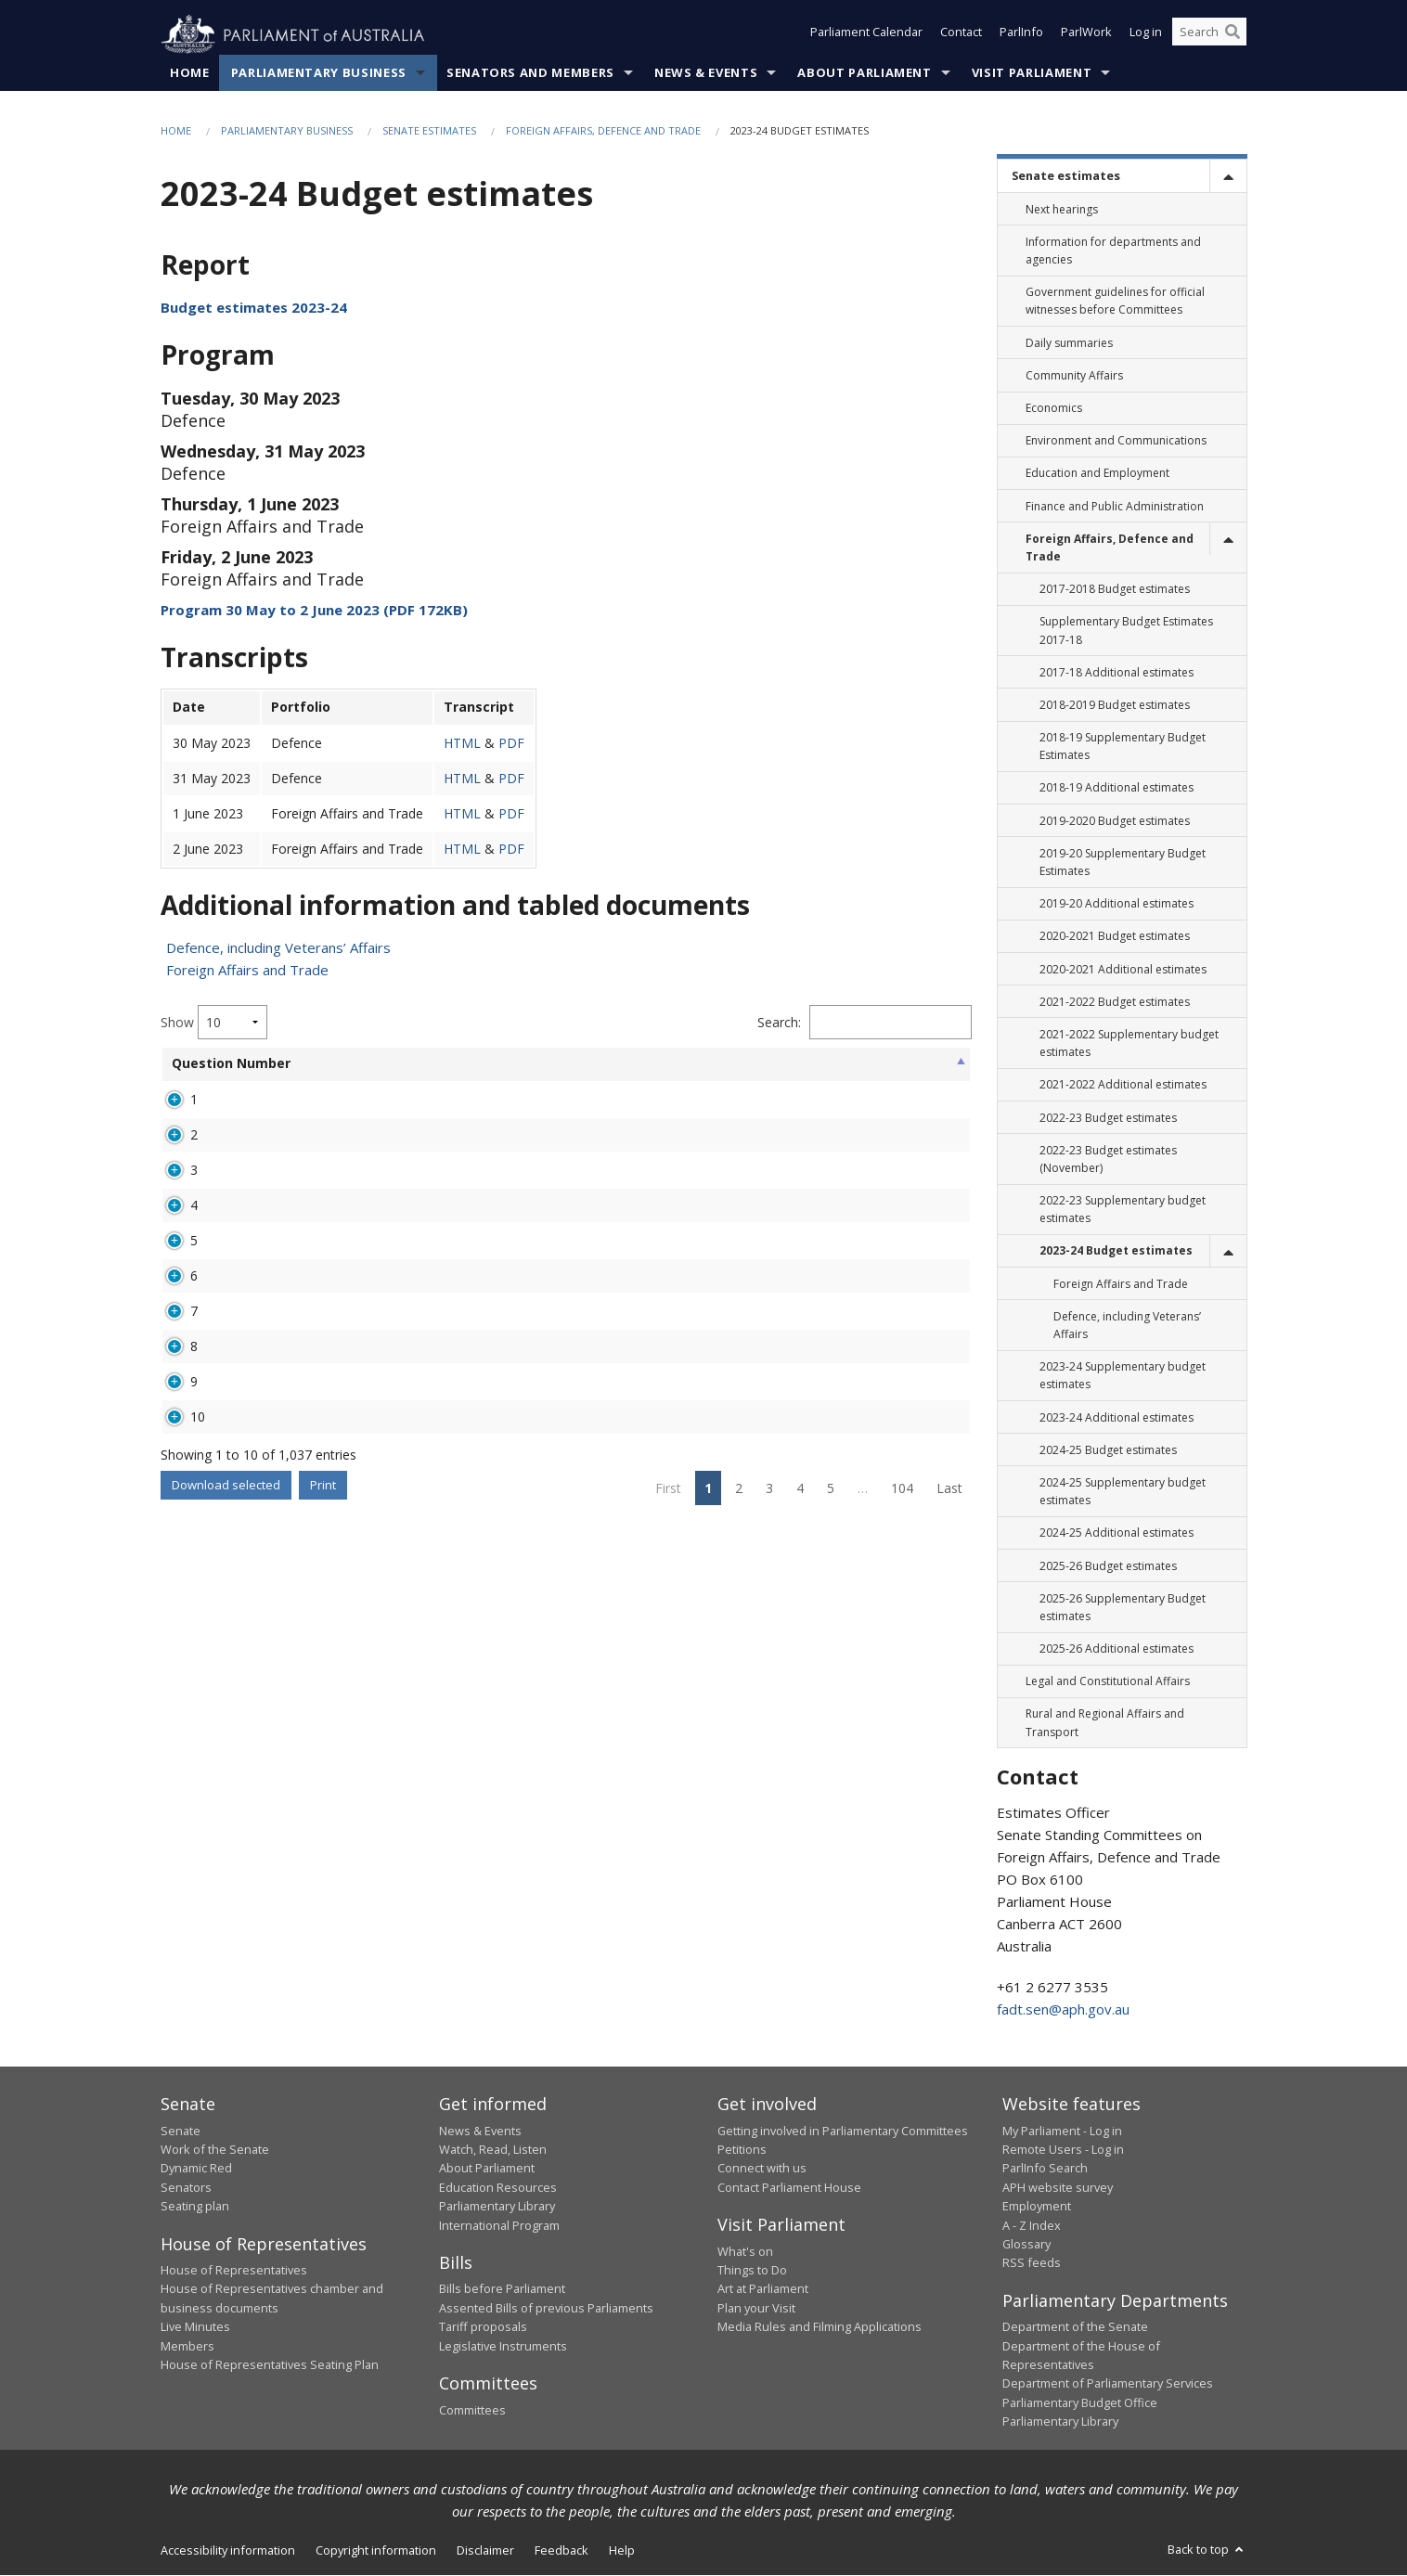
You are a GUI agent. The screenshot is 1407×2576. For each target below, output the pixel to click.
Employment (1036, 2206)
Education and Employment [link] (1097, 474)
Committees (472, 2410)
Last (949, 1734)
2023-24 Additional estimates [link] (1116, 1417)
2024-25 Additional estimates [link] (1116, 1533)
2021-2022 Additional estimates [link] (1123, 1085)
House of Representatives (234, 2270)
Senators (186, 2187)
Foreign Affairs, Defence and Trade (603, 131)
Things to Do (752, 2270)
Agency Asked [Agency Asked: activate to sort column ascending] (586, 1072)
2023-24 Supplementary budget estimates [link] (1122, 1376)
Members (187, 2346)
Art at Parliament (762, 2289)
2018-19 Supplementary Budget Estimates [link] (1122, 747)
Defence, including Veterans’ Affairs (278, 948)
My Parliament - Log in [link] (1062, 2130)
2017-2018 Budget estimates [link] (1114, 590)
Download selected (226, 1730)
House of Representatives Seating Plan (270, 2365)
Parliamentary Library (497, 2206)
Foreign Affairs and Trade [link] (1120, 1284)
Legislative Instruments (503, 2346)
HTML (462, 743)
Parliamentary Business (319, 73)
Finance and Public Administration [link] (1115, 506)
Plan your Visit (756, 2308)
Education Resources (498, 2187)
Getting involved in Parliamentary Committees (842, 2130)
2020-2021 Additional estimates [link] (1123, 969)
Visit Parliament (1031, 73)
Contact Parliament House (789, 2187)
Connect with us (762, 2168)
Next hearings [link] (1062, 209)
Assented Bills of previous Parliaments (546, 2308)
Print (323, 1730)
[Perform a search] (1232, 35)
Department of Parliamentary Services (1107, 2384)
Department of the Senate (1075, 2327)
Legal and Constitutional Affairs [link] (1108, 1682)
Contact (961, 35)
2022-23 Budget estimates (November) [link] (1108, 1159)
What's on (745, 2251)
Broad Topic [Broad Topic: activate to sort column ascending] (473, 1072)
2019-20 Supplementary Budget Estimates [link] (1122, 863)
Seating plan (195, 2206)
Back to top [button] (1207, 2549)
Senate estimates (429, 131)
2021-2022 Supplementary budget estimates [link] (1129, 1044)
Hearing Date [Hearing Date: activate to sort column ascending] (762, 1072)
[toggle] (1227, 177)
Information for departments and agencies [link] (1113, 251)
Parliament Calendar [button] (866, 35)
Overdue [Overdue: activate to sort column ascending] (854, 1064)
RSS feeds (1031, 2263)
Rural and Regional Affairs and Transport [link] (1105, 1723)
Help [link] (622, 2550)
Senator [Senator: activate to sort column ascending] (293, 1064)
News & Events (705, 73)
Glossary (1026, 2244)
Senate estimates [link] (1066, 176)
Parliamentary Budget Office (1079, 2403)
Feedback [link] (561, 2550)
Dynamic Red (196, 2168)
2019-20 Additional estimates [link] (1116, 904)
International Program (499, 2225)
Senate (180, 2130)
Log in (1145, 35)
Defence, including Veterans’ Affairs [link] (1127, 1326)
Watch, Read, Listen (493, 2150)
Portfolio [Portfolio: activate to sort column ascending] (391, 1064)
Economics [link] (1054, 409)
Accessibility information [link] (228, 2550)
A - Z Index (1031, 2225)
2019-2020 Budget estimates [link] (1114, 821)
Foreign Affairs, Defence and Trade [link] (1110, 547)
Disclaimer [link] (485, 2550)
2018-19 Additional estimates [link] (1116, 788)
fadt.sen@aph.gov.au (1063, 2010)
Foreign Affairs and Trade (247, 970)
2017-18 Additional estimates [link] (1116, 672)
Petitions (742, 2150)
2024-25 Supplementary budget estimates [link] (1122, 1492)
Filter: (871, 1023)
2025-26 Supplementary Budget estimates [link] (1122, 1607)
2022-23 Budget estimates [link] (1108, 1118)
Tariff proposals (483, 2327)
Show (214, 1023)
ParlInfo (1021, 35)
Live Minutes (195, 2327)
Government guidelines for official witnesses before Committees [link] (1115, 301)
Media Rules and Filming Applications (819, 2327)
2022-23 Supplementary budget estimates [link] (1122, 1210)
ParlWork (1086, 35)
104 (902, 1734)
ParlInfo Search (1045, 2168)
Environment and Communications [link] (1116, 441)
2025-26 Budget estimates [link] (1108, 1566)
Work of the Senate (215, 2150)
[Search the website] (1209, 35)
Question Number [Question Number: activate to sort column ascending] (202, 1072)
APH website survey (1057, 2187)
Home (190, 73)
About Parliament (864, 73)
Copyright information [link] (376, 2550)
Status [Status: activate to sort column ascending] (678, 1064)
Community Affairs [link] (1074, 376)
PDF (511, 743)
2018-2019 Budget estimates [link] (1114, 706)
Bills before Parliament (502, 2289)
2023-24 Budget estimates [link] (1116, 1251)
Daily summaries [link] (1069, 343)
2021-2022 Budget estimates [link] (1114, 1002)
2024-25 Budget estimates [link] (1108, 1450)
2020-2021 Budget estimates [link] (1114, 937)
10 (197, 1646)
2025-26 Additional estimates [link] (1116, 1649)
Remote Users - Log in (1063, 2150)
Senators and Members (530, 73)
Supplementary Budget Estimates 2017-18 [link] (1126, 631)
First (668, 1734)
